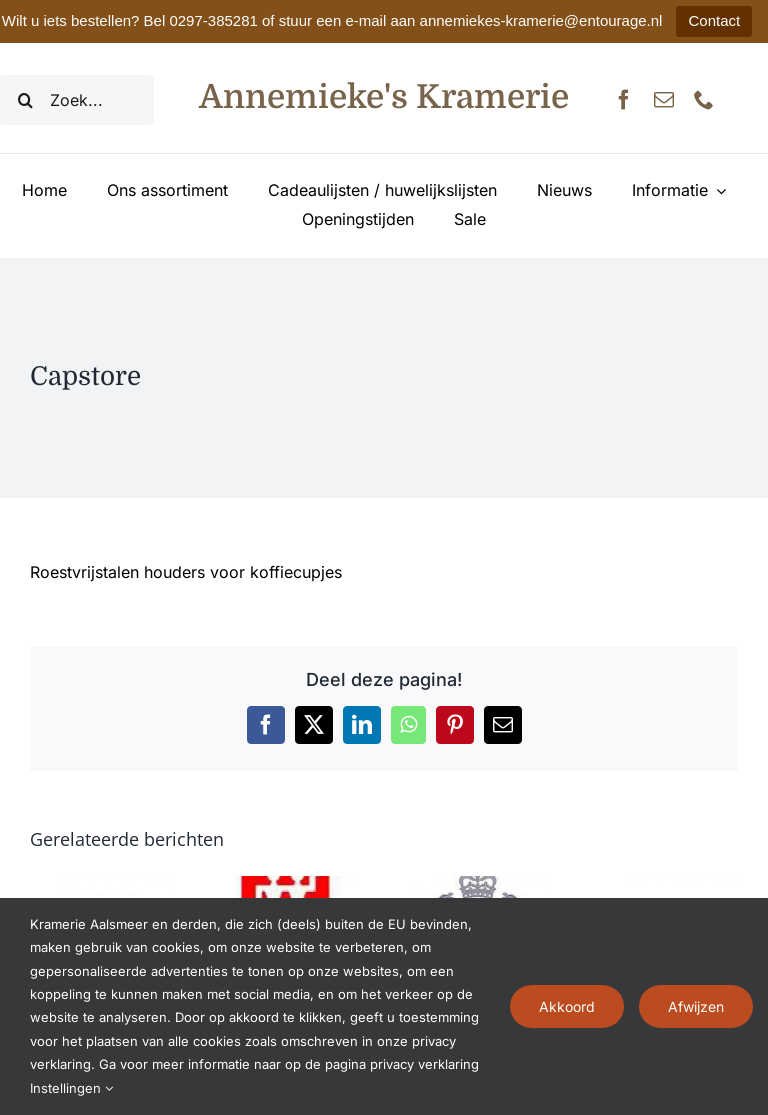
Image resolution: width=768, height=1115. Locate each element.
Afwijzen (696, 1006)
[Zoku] (667, 886)
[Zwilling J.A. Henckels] (289, 886)
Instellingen (71, 1088)
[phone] (704, 100)
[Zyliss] (100, 886)
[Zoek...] (77, 100)
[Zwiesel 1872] (478, 886)
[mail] (664, 100)
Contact (714, 20)
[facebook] (624, 100)
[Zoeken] (25, 100)
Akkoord (567, 1006)
